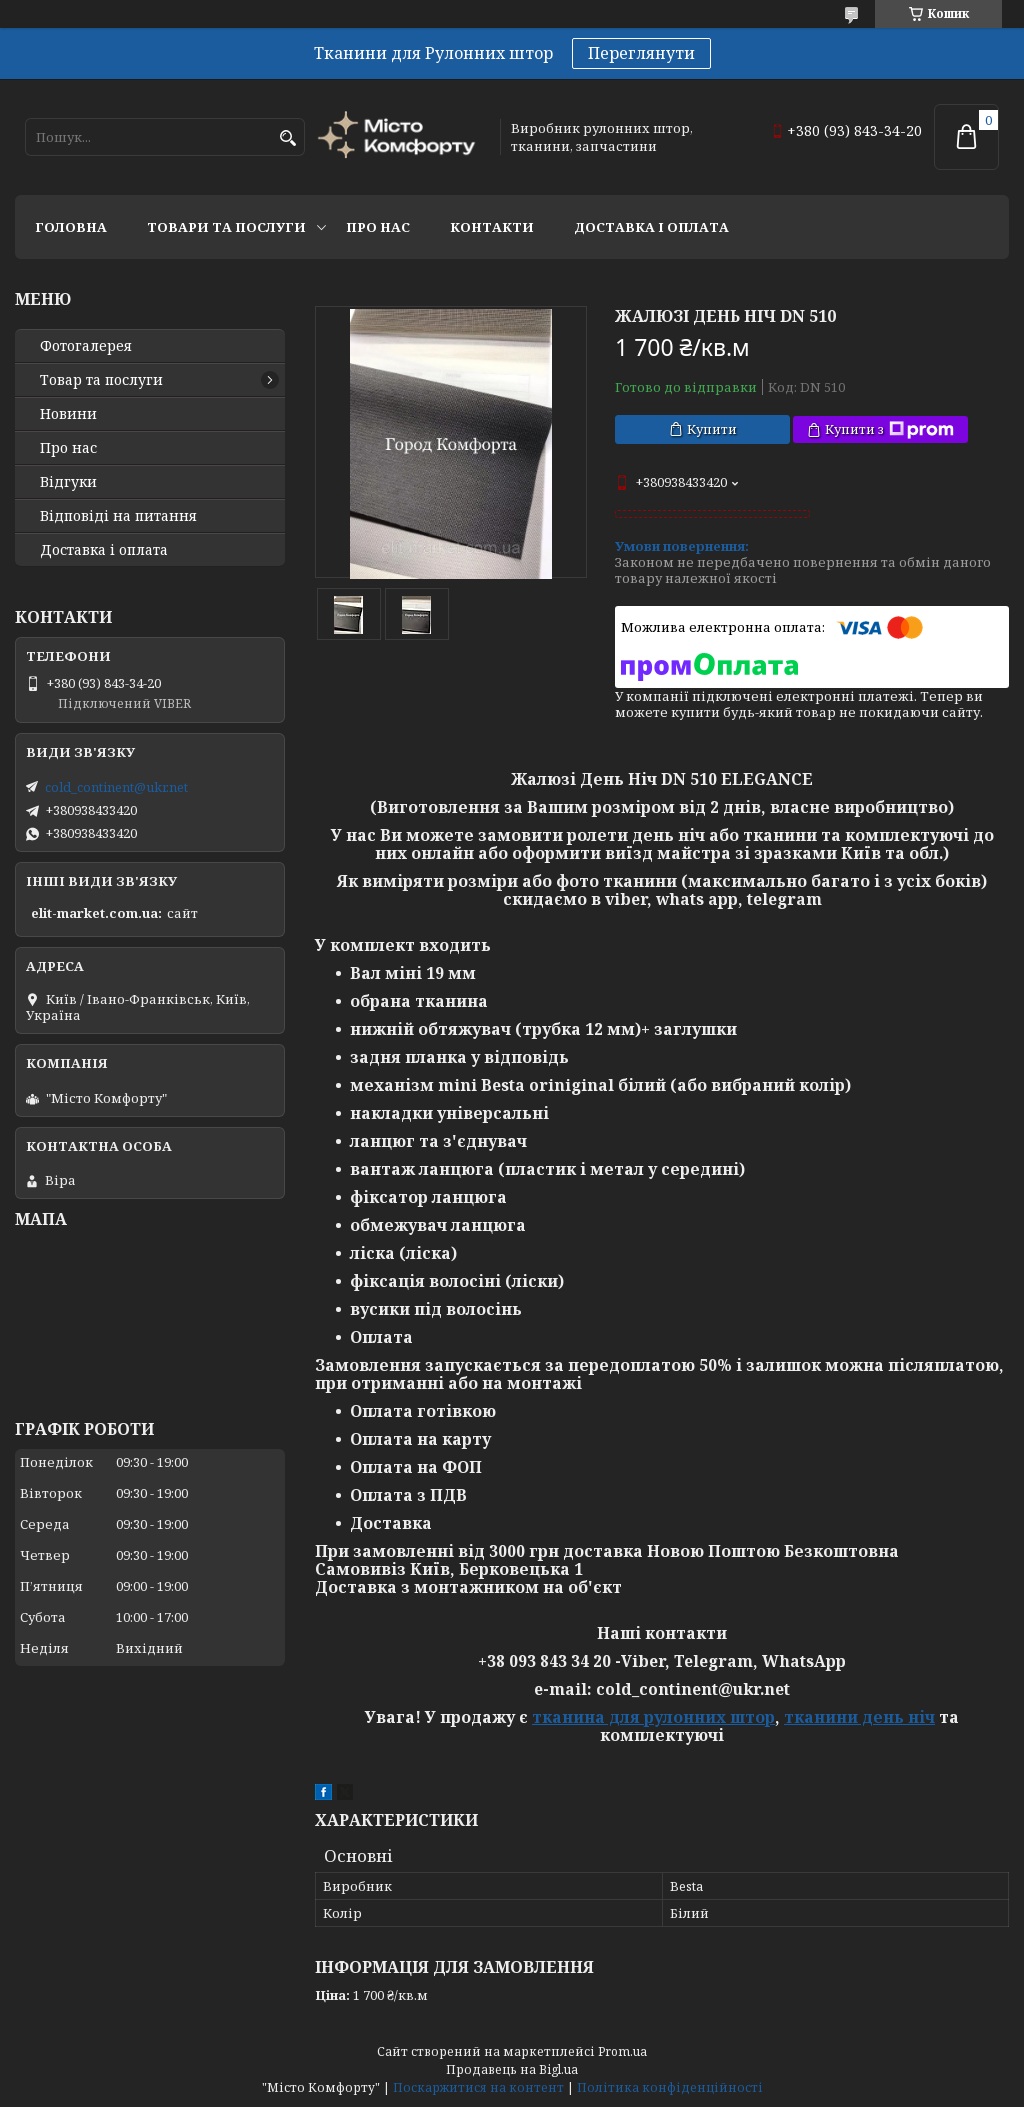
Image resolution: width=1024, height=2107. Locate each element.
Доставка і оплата (651, 227)
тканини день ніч (859, 1717)
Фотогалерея (86, 346)
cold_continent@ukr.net (116, 787)
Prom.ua (622, 2051)
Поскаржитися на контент (478, 2087)
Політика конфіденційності (670, 2087)
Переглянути (641, 53)
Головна (71, 227)
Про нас (378, 227)
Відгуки (68, 482)
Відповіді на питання (118, 516)
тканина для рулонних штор (653, 1717)
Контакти (492, 227)
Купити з (889, 429)
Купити (712, 429)
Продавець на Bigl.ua (512, 2069)
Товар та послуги (101, 380)
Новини (68, 414)
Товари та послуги (226, 227)
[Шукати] (287, 138)
